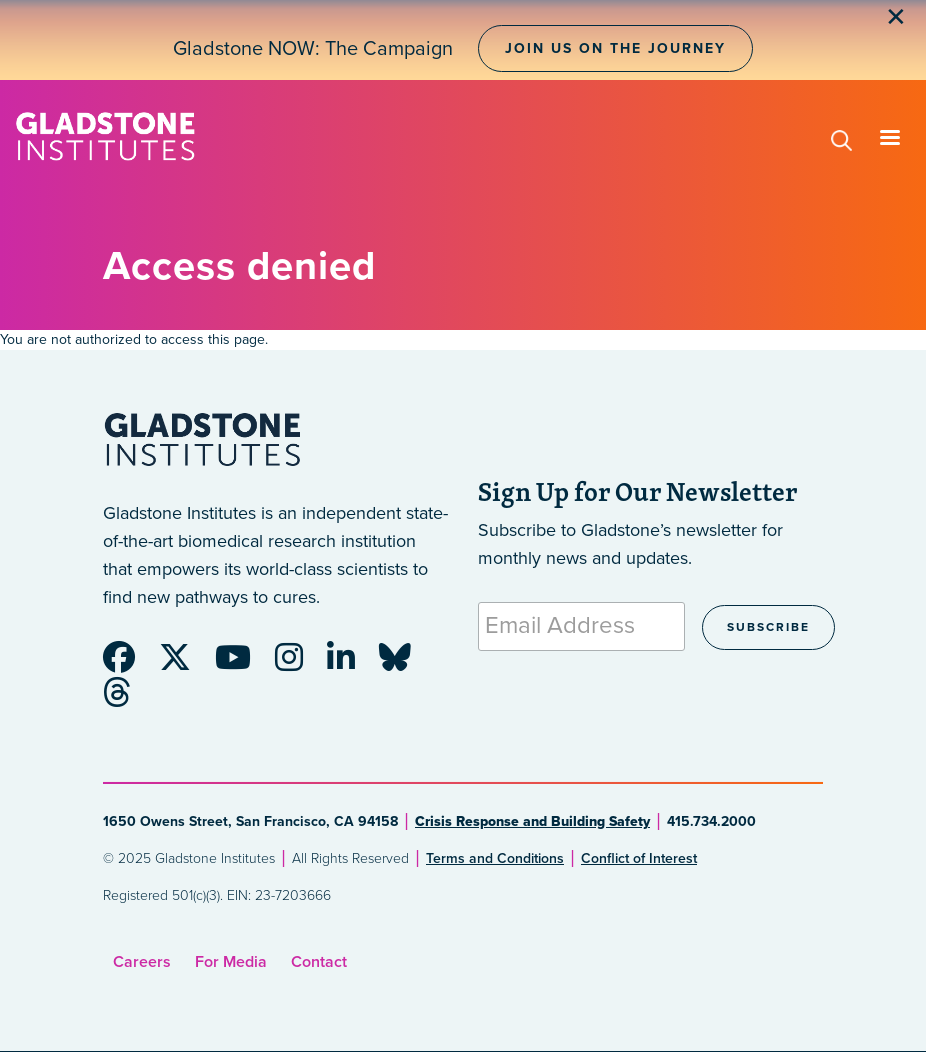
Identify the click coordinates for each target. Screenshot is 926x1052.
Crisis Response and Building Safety (532, 821)
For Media (231, 962)
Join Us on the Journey (615, 48)
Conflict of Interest (639, 858)
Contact (319, 962)
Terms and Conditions (495, 858)
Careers (142, 962)
